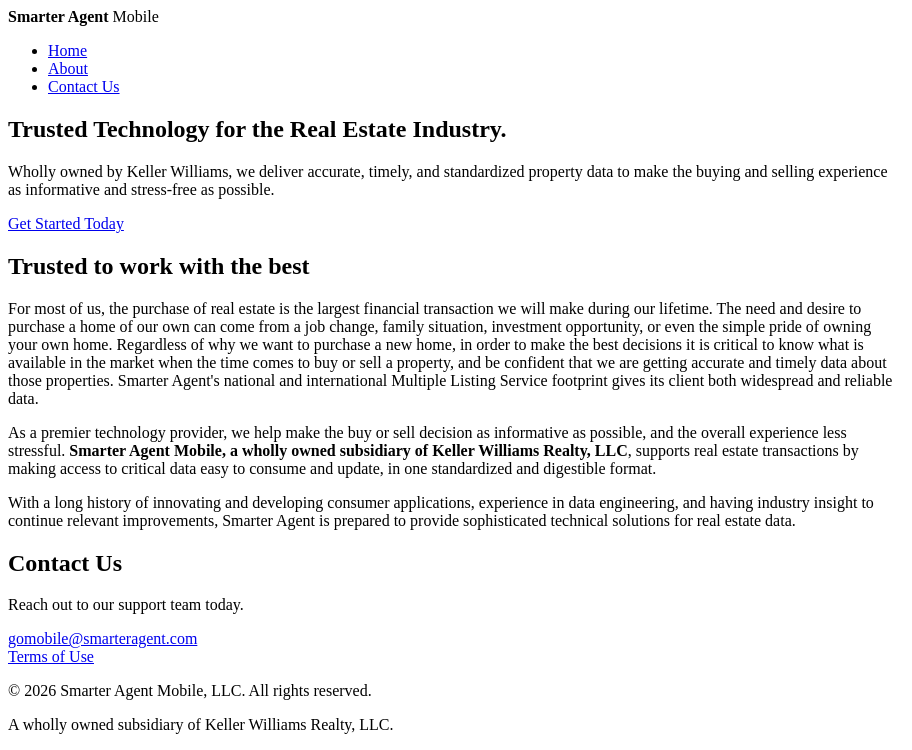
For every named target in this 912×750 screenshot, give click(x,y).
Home (67, 50)
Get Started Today (66, 223)
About (68, 68)
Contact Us (84, 86)
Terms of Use (51, 656)
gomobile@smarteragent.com (102, 638)
